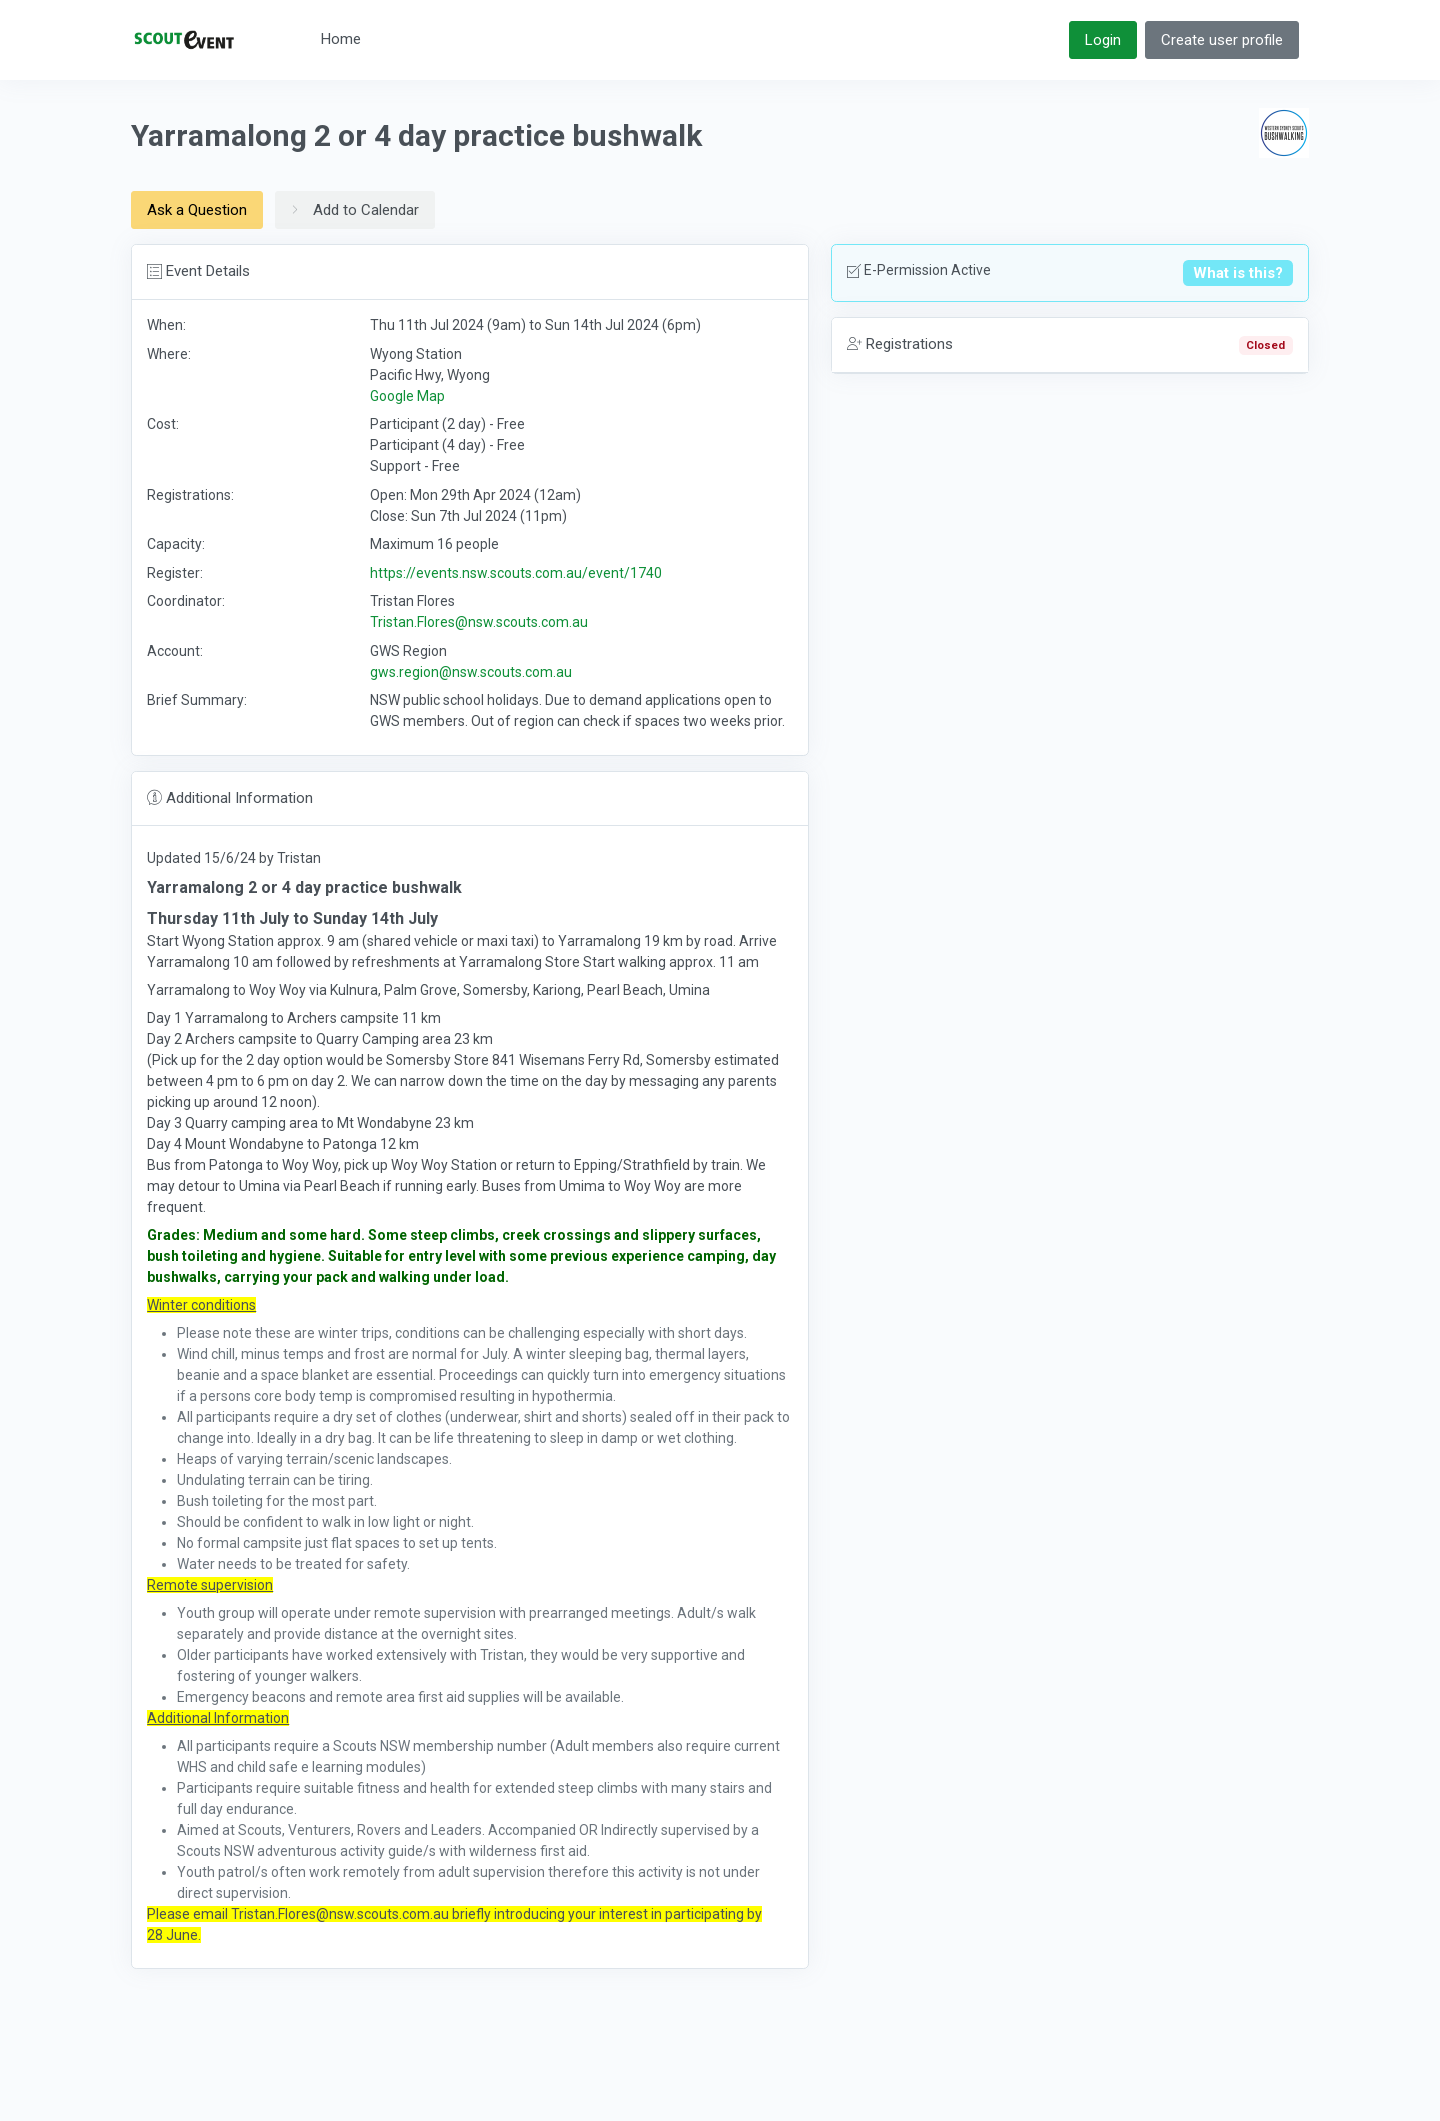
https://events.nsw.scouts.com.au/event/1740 (516, 573)
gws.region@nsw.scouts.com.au (471, 672)
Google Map (407, 396)
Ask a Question (197, 210)
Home (341, 39)
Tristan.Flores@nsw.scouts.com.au (479, 622)
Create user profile (1222, 40)
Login (1103, 40)
